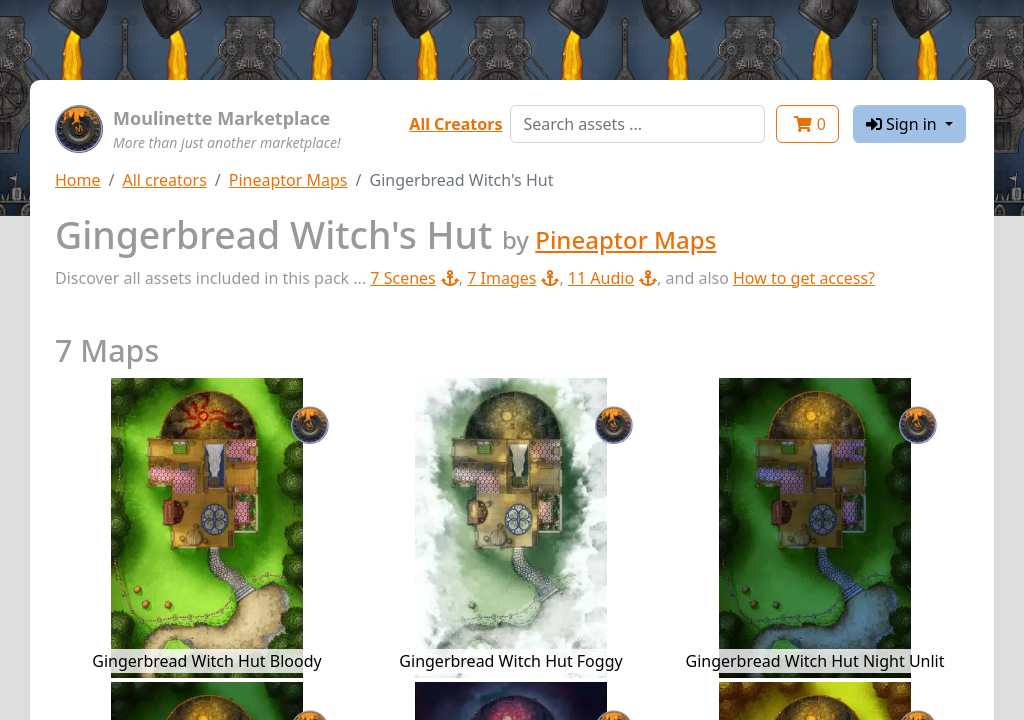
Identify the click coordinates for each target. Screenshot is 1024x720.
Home (78, 180)
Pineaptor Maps (288, 180)
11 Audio (612, 278)
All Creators (455, 124)
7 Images (513, 278)
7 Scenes (414, 278)
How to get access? (804, 278)
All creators (164, 180)
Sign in (903, 124)
